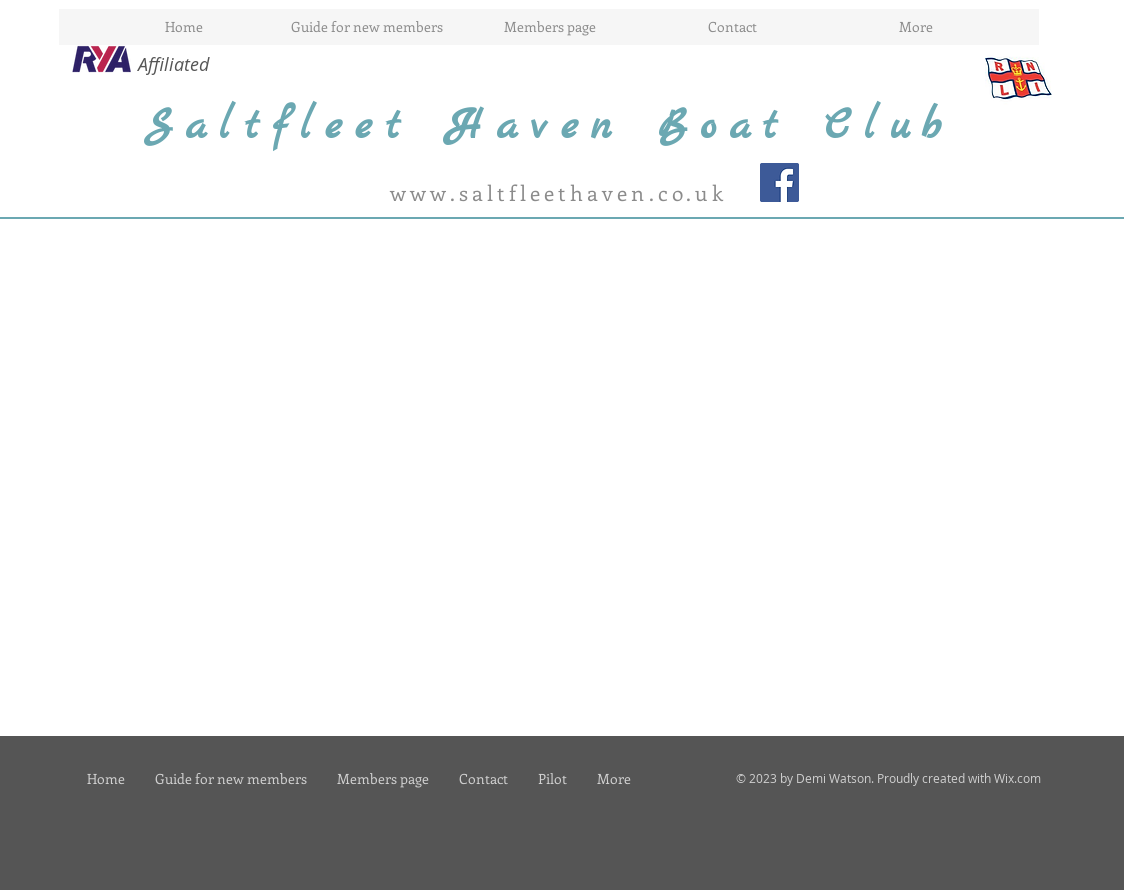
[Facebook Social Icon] (779, 182)
